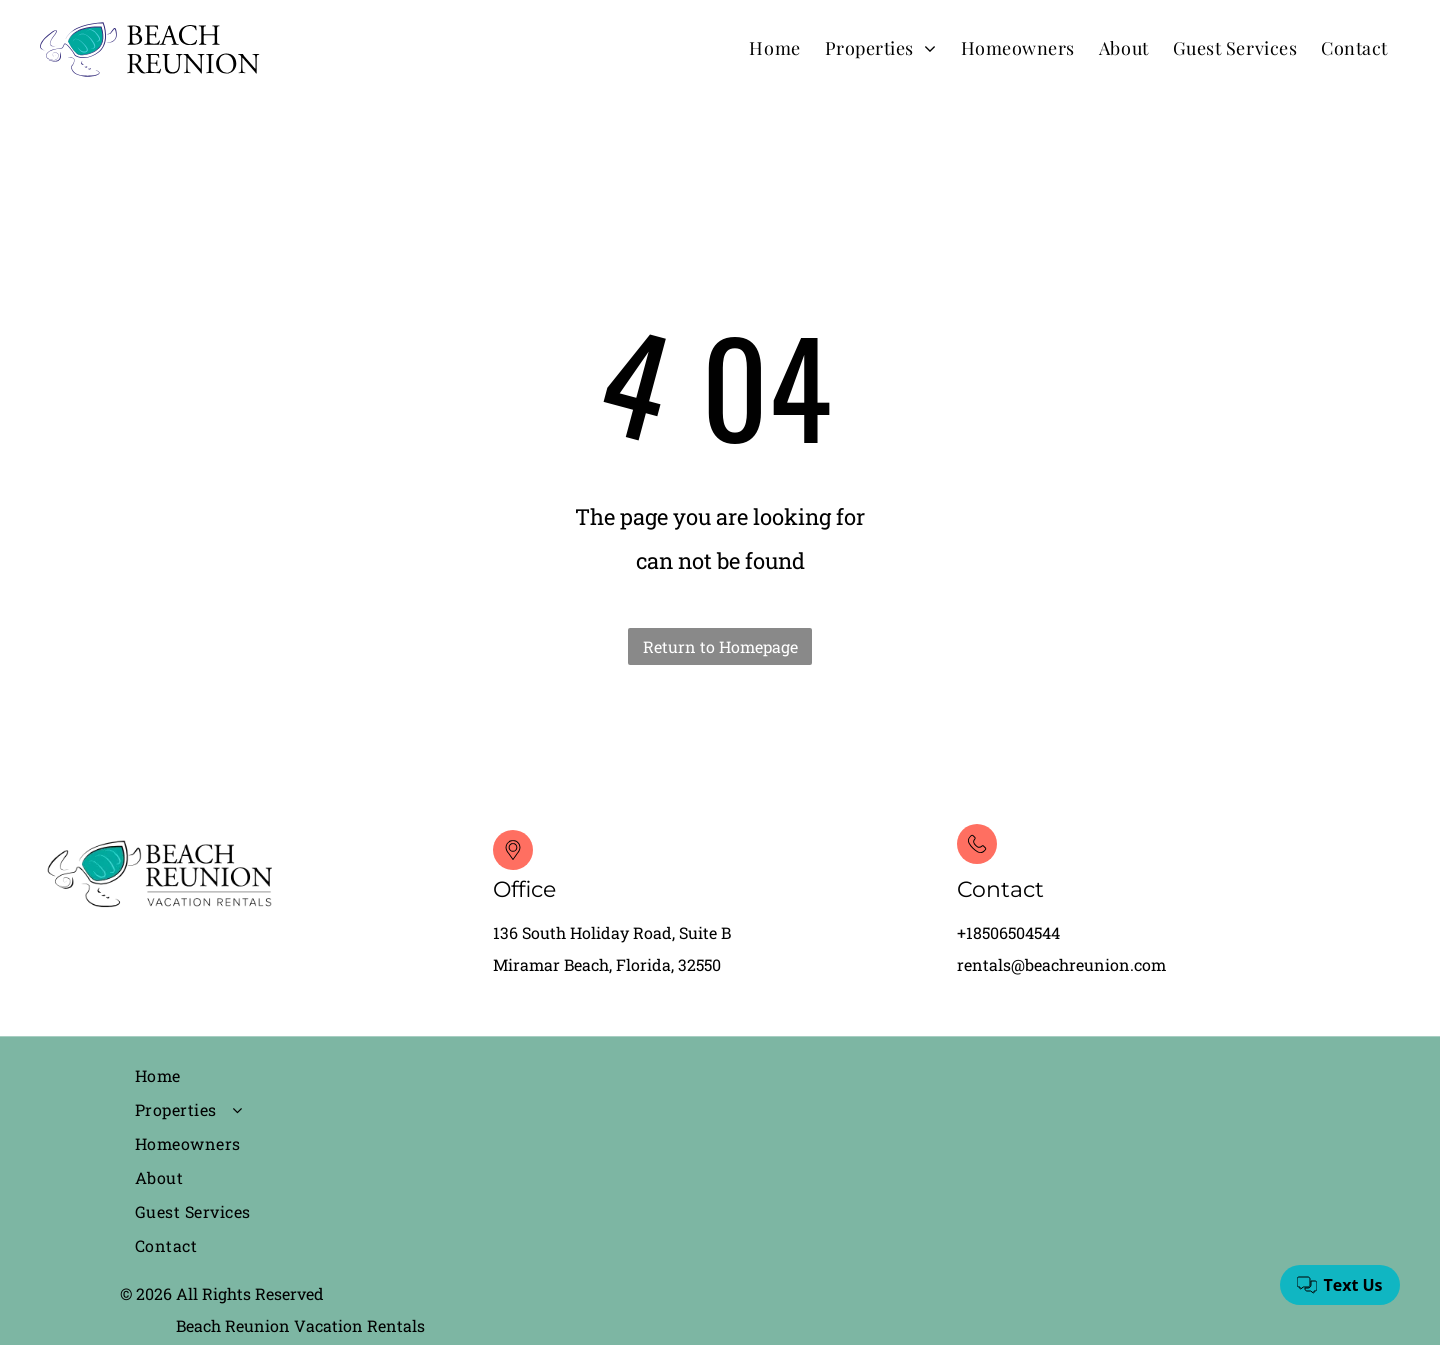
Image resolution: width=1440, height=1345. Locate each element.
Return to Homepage (720, 646)
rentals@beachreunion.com (1061, 964)
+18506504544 (1008, 932)
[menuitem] (774, 47)
